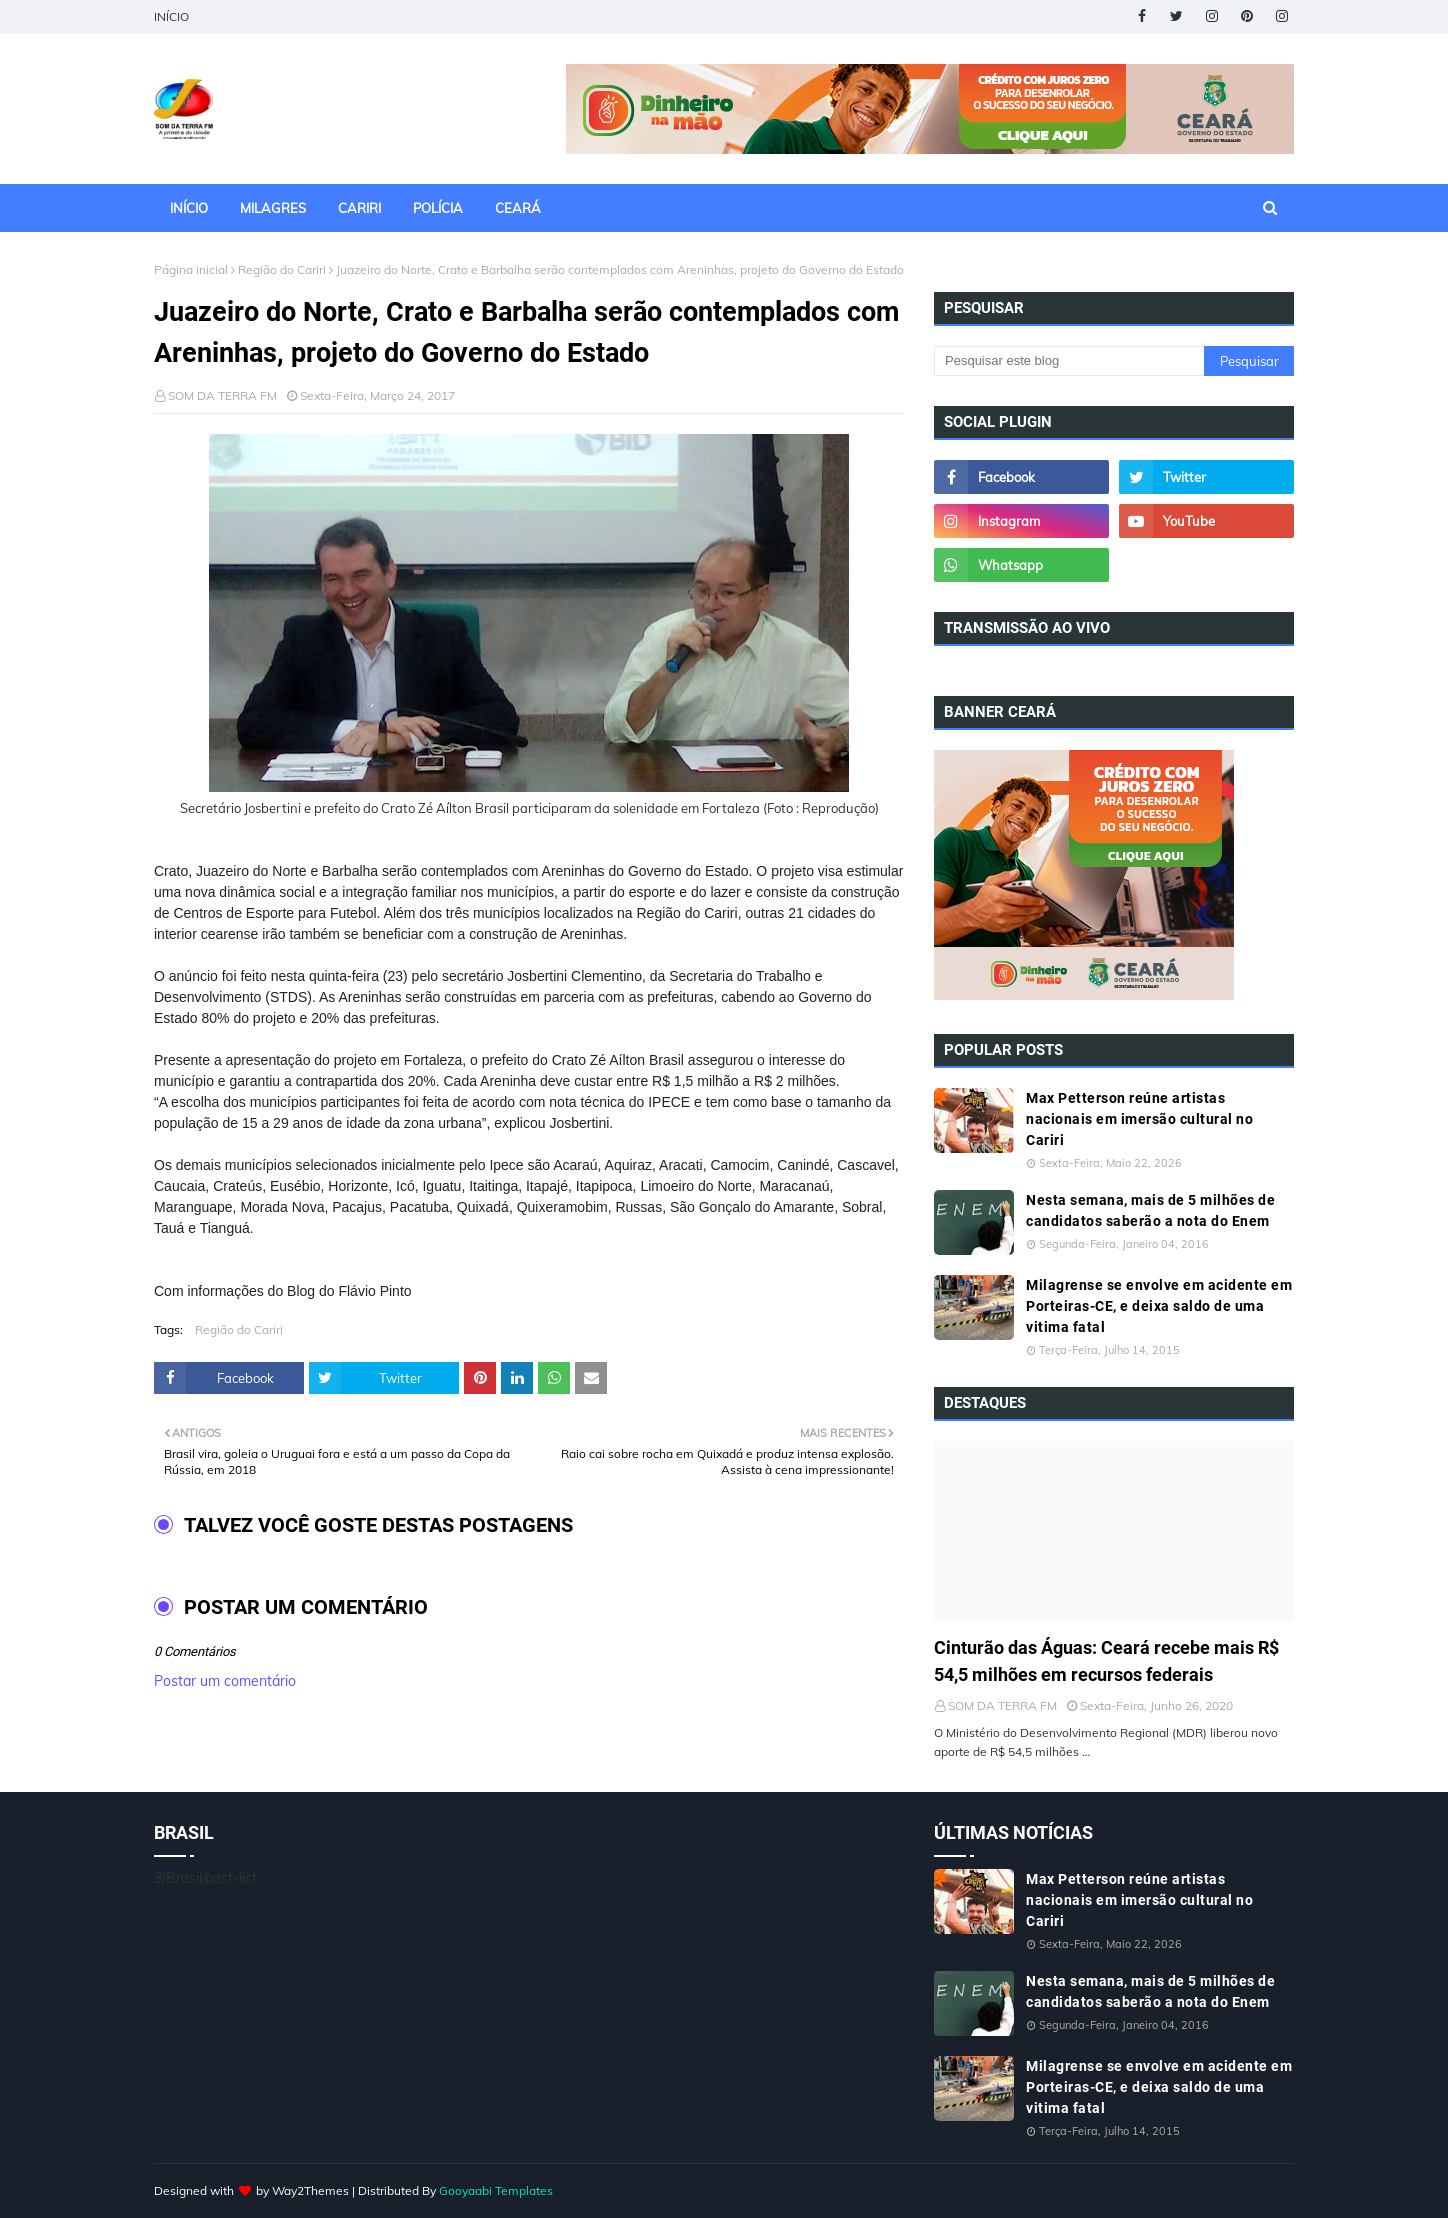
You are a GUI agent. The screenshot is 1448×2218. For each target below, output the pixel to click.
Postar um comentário (225, 1681)
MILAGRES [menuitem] (273, 208)
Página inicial (191, 269)
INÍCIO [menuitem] (189, 208)
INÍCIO (171, 16)
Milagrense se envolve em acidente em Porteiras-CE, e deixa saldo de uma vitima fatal (1159, 1306)
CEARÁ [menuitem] (518, 208)
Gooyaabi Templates (496, 2190)
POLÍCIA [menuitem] (438, 208)
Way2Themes (310, 2190)
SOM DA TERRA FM (222, 395)
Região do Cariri (282, 269)
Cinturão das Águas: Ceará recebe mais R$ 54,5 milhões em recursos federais (1106, 1661)
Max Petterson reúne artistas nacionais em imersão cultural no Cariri (1139, 1119)
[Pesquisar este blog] (1069, 361)
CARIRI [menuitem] (359, 208)
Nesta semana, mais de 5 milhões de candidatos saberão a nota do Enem (1150, 1210)
